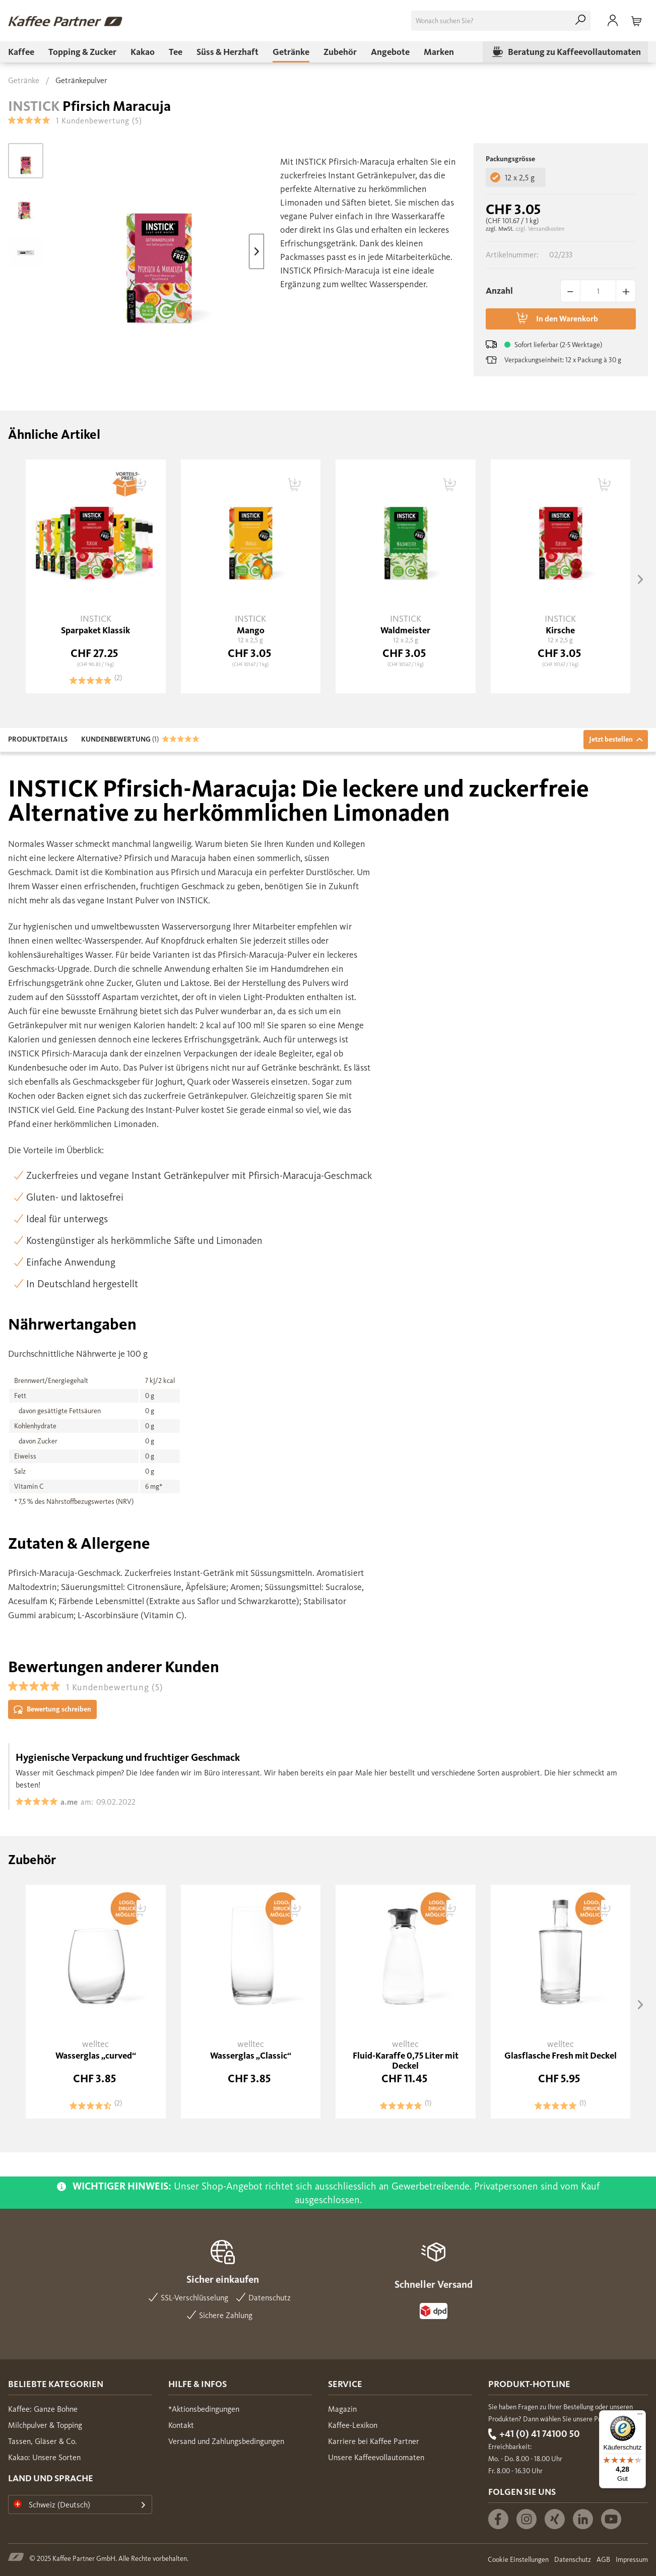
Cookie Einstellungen (518, 2559)
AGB (603, 2559)
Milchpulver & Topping (45, 2425)
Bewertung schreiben (52, 1709)
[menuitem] (501, 21)
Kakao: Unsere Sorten (44, 2457)
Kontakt (181, 2425)
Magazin (342, 2409)
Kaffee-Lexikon (352, 2425)
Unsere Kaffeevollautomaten (376, 2457)
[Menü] (640, 2416)
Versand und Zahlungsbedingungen (226, 2441)
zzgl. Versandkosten (539, 228)
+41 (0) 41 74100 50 (539, 2433)
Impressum (632, 2559)
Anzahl (499, 290)
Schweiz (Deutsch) (52, 2504)
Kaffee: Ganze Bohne (43, 2409)
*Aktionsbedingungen (203, 2409)
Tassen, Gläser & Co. (42, 2441)
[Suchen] (580, 21)
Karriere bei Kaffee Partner (373, 2441)
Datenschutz (572, 2559)
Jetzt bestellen (615, 739)
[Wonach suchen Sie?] (501, 21)
